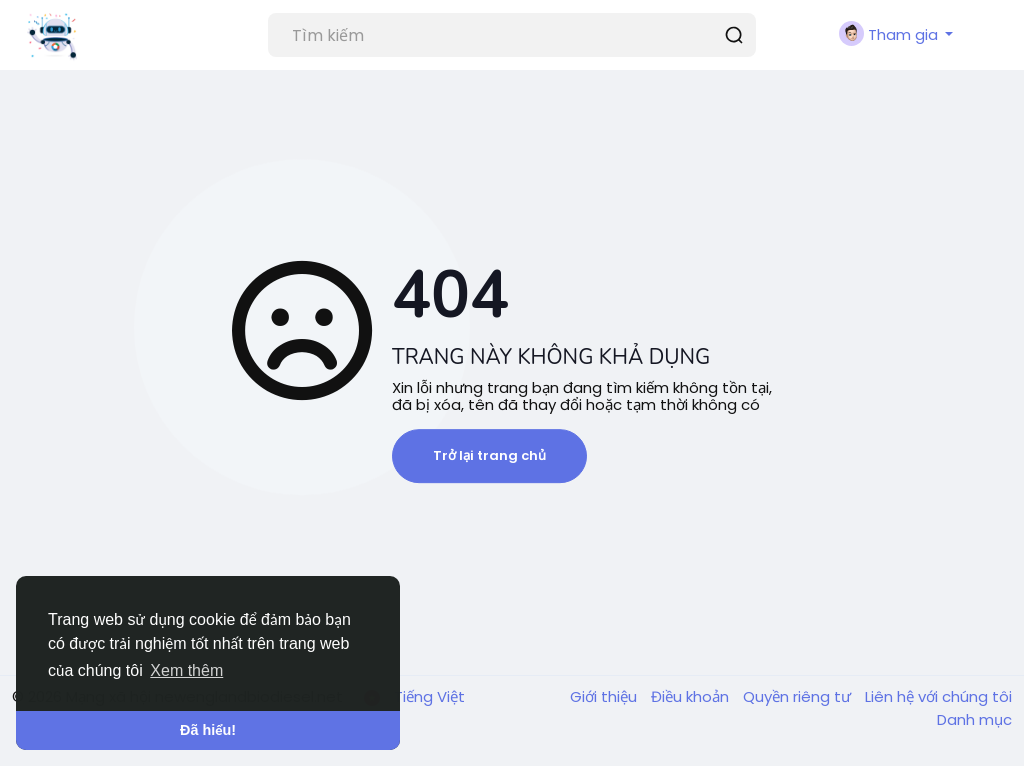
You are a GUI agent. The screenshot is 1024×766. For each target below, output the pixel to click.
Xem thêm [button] (186, 670)
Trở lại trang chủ (489, 455)
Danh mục (974, 719)
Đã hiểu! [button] (208, 730)
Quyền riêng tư (799, 696)
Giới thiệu (605, 696)
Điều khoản (692, 696)
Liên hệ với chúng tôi (938, 696)
